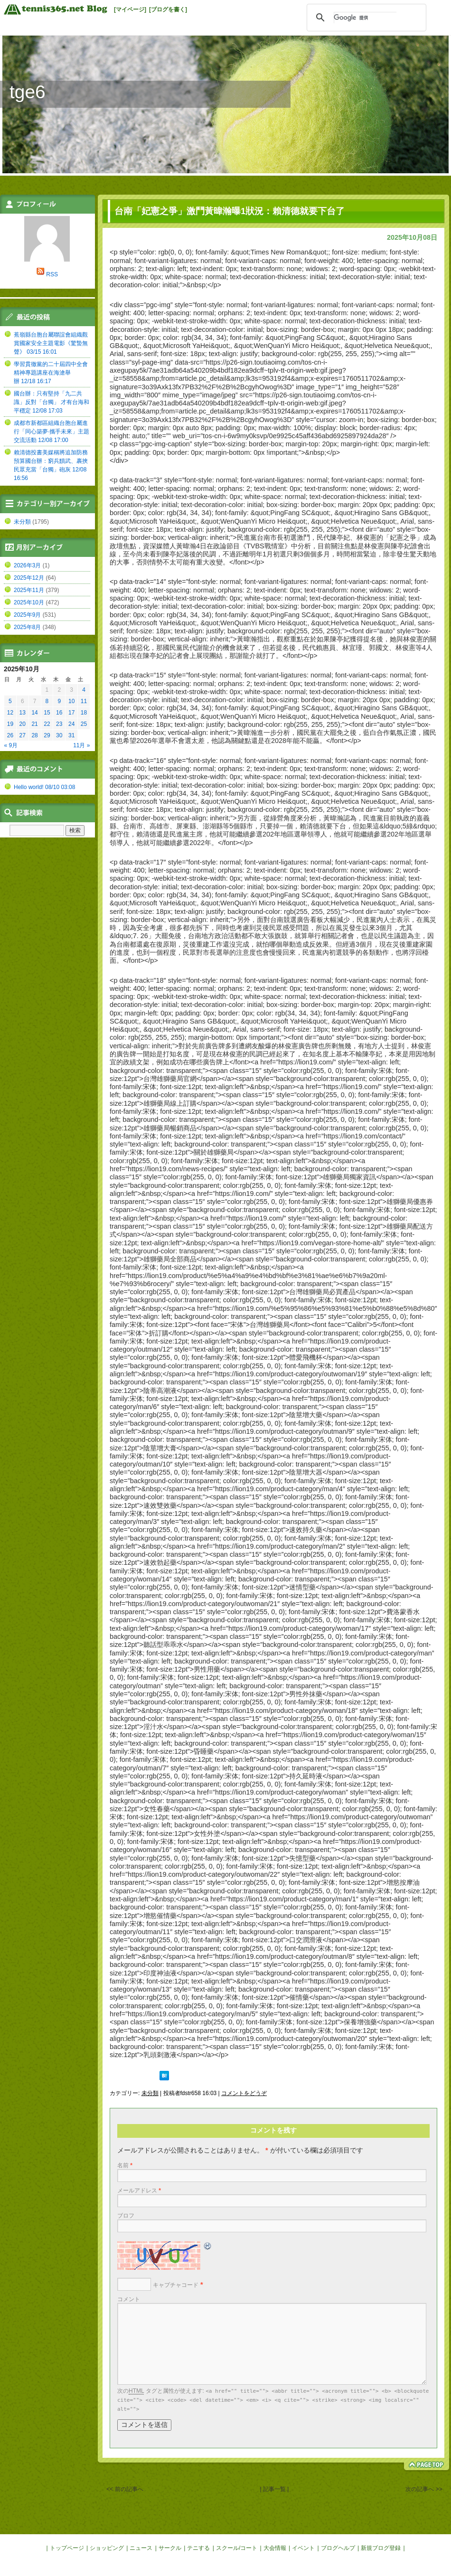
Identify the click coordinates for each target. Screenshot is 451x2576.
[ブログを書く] (168, 9)
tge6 (27, 92)
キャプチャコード (175, 2285)
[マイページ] (130, 9)
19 (10, 724)
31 (71, 735)
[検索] (365, 17)
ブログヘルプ (338, 2548)
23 (59, 724)
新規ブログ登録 (381, 2548)
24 (71, 724)
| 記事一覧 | (274, 2489)
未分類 (150, 2093)
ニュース (141, 2548)
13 (22, 712)
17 (71, 712)
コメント (128, 2299)
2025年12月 (29, 577)
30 (59, 735)
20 (22, 724)
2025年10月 (29, 602)
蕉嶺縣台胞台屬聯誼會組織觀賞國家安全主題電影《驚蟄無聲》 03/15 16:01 (51, 343)
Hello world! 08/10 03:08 (44, 787)
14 (34, 712)
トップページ (67, 2548)
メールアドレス (139, 2190)
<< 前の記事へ (124, 2489)
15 (47, 712)
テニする (198, 2548)
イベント (303, 2548)
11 (84, 701)
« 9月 (11, 745)
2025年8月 (27, 627)
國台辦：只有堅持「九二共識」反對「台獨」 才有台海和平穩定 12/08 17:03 (51, 402)
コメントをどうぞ (244, 2093)
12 (10, 712)
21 (34, 724)
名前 (124, 2165)
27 (22, 735)
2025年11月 (29, 590)
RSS (52, 274)
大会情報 (274, 2548)
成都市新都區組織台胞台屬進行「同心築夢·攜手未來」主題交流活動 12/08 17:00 (51, 431)
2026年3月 (27, 565)
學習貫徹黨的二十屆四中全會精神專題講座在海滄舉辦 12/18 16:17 (51, 373)
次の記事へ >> (423, 2489)
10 (71, 701)
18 (84, 712)
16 (59, 712)
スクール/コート (236, 2548)
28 (34, 735)
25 (84, 724)
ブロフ (125, 2215)
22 (47, 724)
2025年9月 (27, 614)
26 (10, 735)
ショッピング (107, 2548)
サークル (170, 2548)
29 (47, 735)
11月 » (81, 745)
